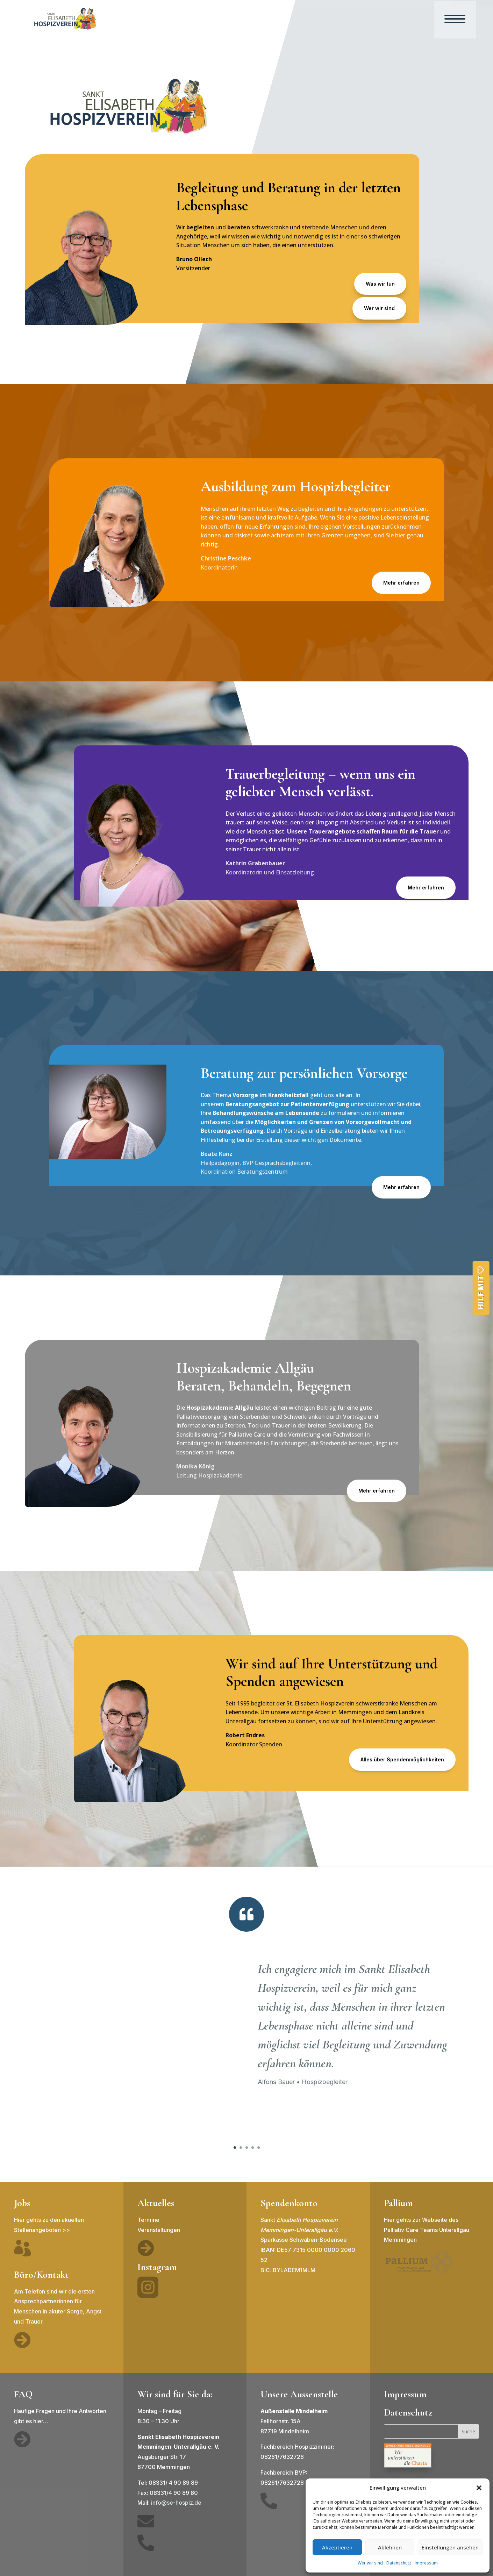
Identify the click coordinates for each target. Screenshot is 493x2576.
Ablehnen (390, 2547)
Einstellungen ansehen (450, 2547)
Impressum (426, 2563)
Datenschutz (398, 2563)
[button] (479, 2487)
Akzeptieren (337, 2547)
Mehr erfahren (401, 583)
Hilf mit (481, 1293)
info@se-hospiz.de (176, 2502)
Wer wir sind (370, 2563)
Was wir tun (380, 284)
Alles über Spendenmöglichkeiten (402, 1759)
